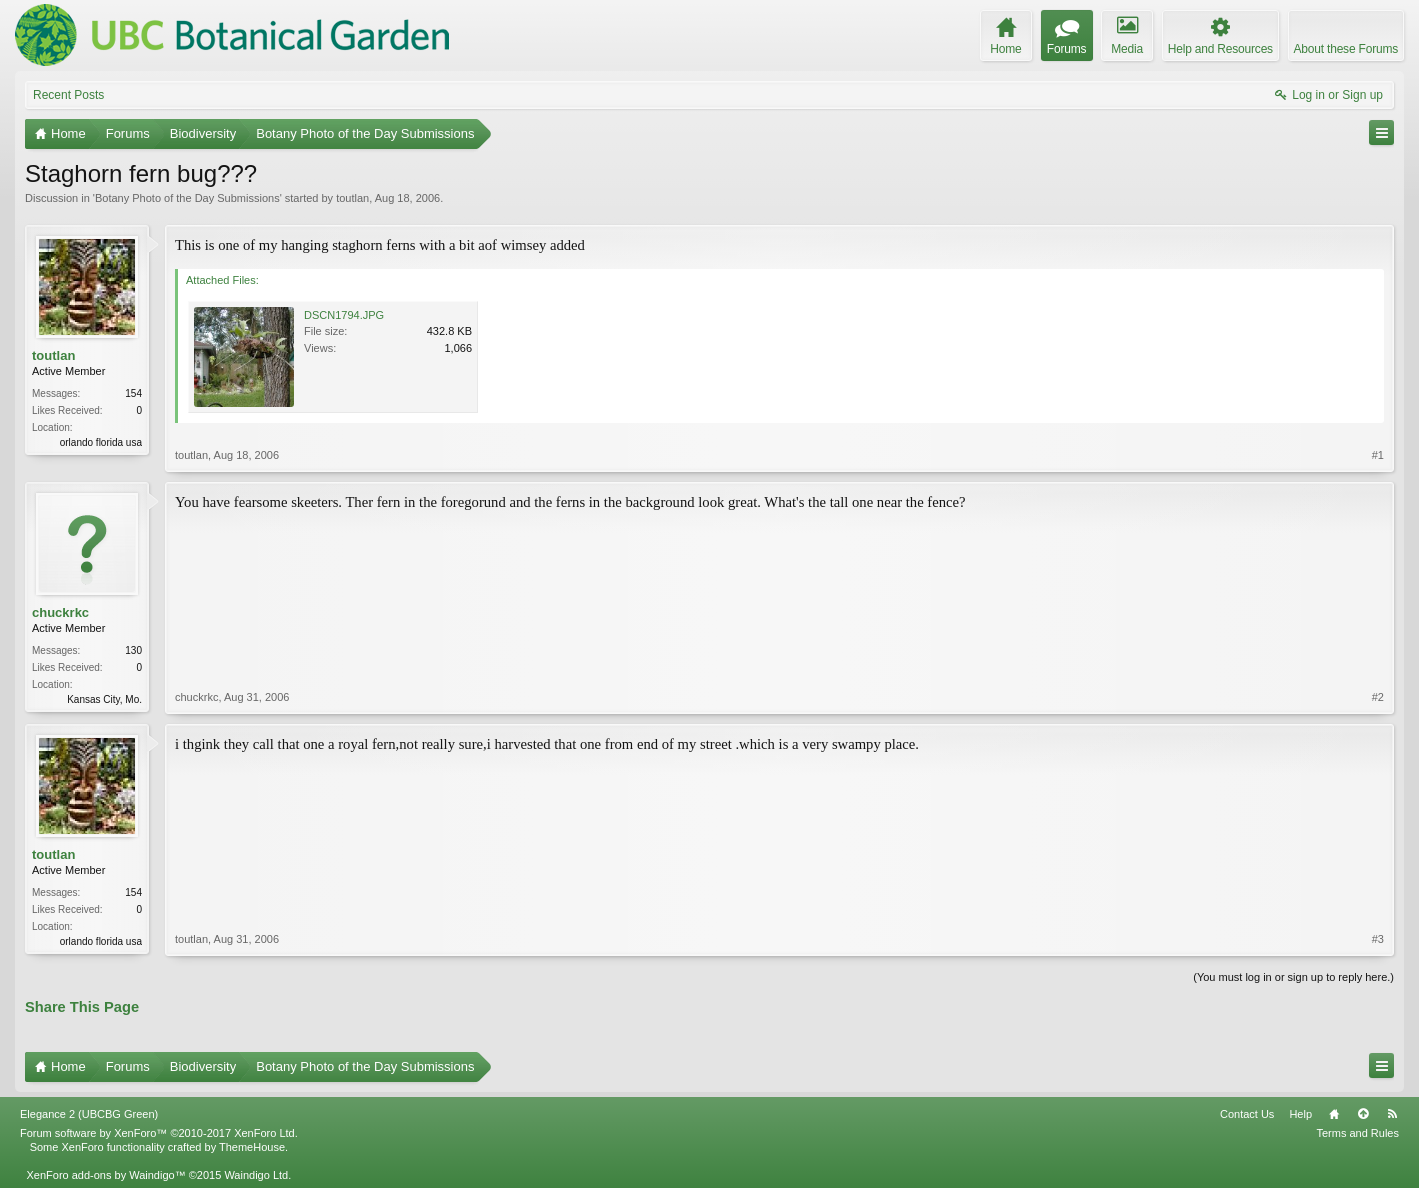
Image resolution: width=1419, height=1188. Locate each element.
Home (1334, 1114)
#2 (1378, 697)
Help (1300, 1114)
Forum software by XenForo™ (159, 1133)
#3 (1378, 939)
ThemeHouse (252, 1147)
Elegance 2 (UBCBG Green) (89, 1114)
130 (133, 650)
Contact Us (1247, 1114)
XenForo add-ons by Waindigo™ (105, 1175)
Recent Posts (68, 95)
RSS (1392, 1114)
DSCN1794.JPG (344, 315)
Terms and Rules (1357, 1133)
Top (1363, 1114)
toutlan (352, 198)
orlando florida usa (101, 442)
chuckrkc (60, 612)
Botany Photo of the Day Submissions (187, 198)
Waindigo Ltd (256, 1175)
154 (133, 393)
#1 (1378, 455)
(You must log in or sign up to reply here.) (1293, 977)
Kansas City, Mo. (104, 699)
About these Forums (1346, 49)
